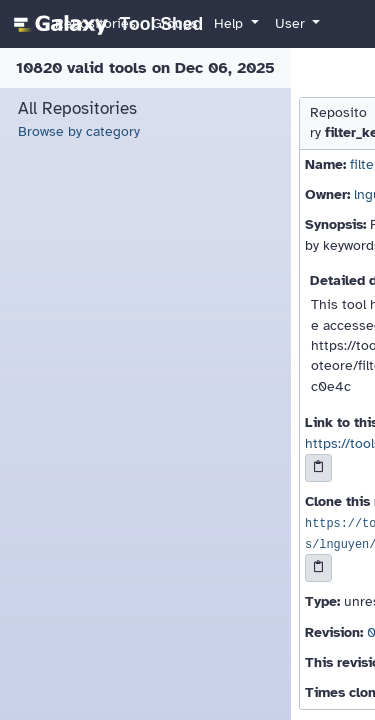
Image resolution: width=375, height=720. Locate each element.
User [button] (292, 23)
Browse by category (79, 131)
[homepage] (105, 24)
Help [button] (230, 23)
